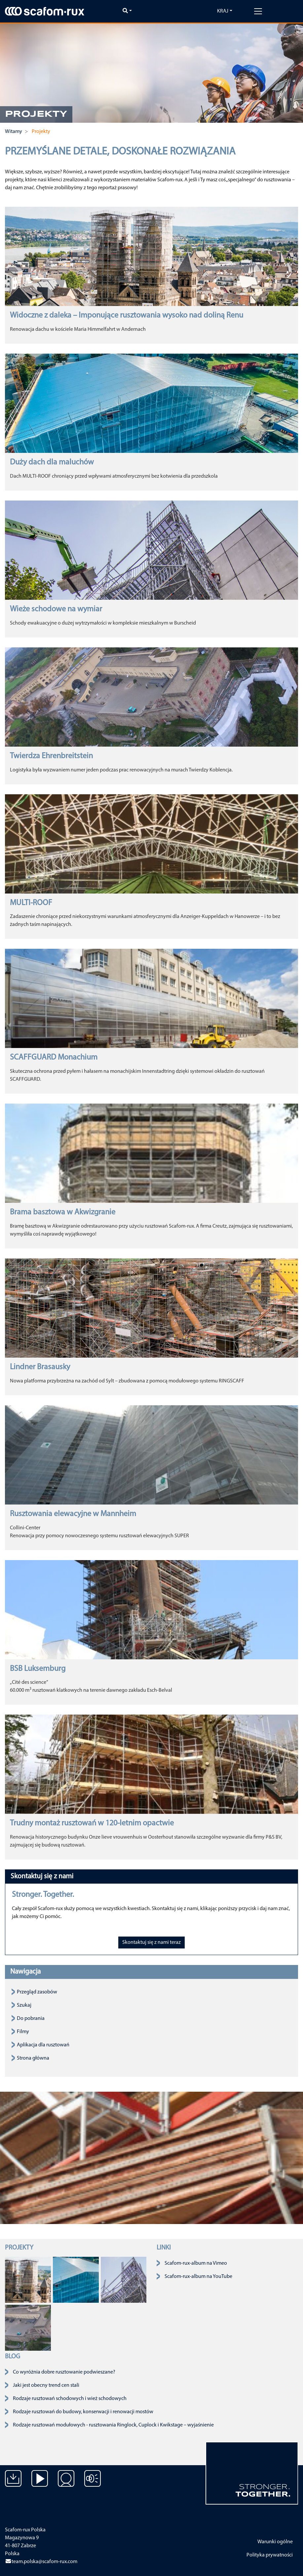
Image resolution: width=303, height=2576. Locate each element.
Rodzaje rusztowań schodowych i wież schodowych (70, 2398)
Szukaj (24, 2005)
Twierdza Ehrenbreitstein (51, 756)
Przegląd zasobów (37, 1992)
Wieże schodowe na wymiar (56, 609)
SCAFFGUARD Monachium (53, 1058)
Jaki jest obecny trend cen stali (46, 2385)
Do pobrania (31, 2018)
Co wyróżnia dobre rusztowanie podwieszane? (64, 2372)
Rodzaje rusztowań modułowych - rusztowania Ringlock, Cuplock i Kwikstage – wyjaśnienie (113, 2425)
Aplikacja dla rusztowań (43, 2045)
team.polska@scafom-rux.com (41, 2561)
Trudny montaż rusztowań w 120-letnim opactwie (92, 1823)
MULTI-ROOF (31, 903)
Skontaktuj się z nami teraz (151, 1942)
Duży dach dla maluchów (52, 462)
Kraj (222, 11)
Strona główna (33, 2058)
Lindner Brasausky (40, 1367)
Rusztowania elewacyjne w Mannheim (73, 1514)
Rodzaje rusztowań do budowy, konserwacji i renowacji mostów (83, 2412)
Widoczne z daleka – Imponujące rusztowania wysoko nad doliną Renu (126, 316)
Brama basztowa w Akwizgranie (62, 1212)
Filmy (23, 2031)
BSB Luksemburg (37, 1669)
